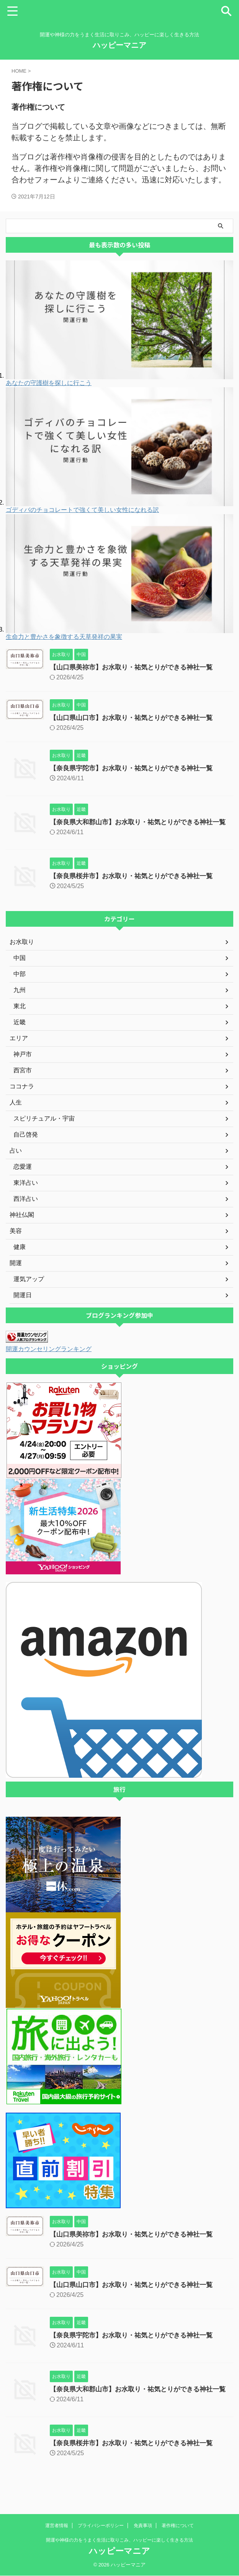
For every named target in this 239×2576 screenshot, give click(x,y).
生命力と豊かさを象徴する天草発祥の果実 (64, 636)
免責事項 (143, 2526)
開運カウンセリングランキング (54, 1355)
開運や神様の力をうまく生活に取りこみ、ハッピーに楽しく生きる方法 (119, 2540)
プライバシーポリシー (101, 2526)
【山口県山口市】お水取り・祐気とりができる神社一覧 (136, 717)
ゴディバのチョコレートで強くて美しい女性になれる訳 (82, 510)
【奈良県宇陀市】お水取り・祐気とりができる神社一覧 (136, 768)
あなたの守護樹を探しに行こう (49, 383)
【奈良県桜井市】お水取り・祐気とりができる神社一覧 (136, 883)
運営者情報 (56, 2526)
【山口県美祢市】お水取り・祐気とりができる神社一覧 (136, 667)
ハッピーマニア (119, 45)
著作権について (178, 2526)
